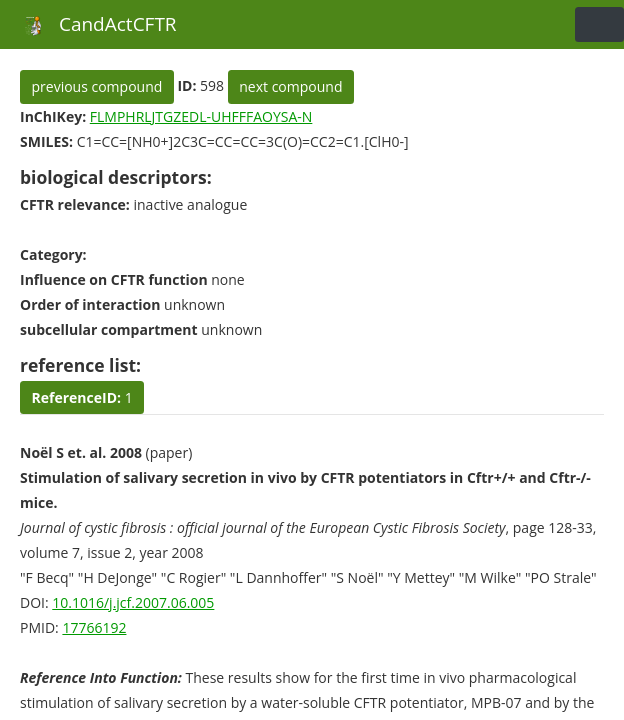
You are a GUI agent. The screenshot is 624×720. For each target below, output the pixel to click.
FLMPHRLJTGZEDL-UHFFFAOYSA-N (201, 116)
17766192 (94, 627)
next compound (290, 86)
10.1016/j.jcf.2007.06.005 (133, 602)
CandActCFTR (95, 24)
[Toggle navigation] (599, 24)
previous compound (97, 86)
